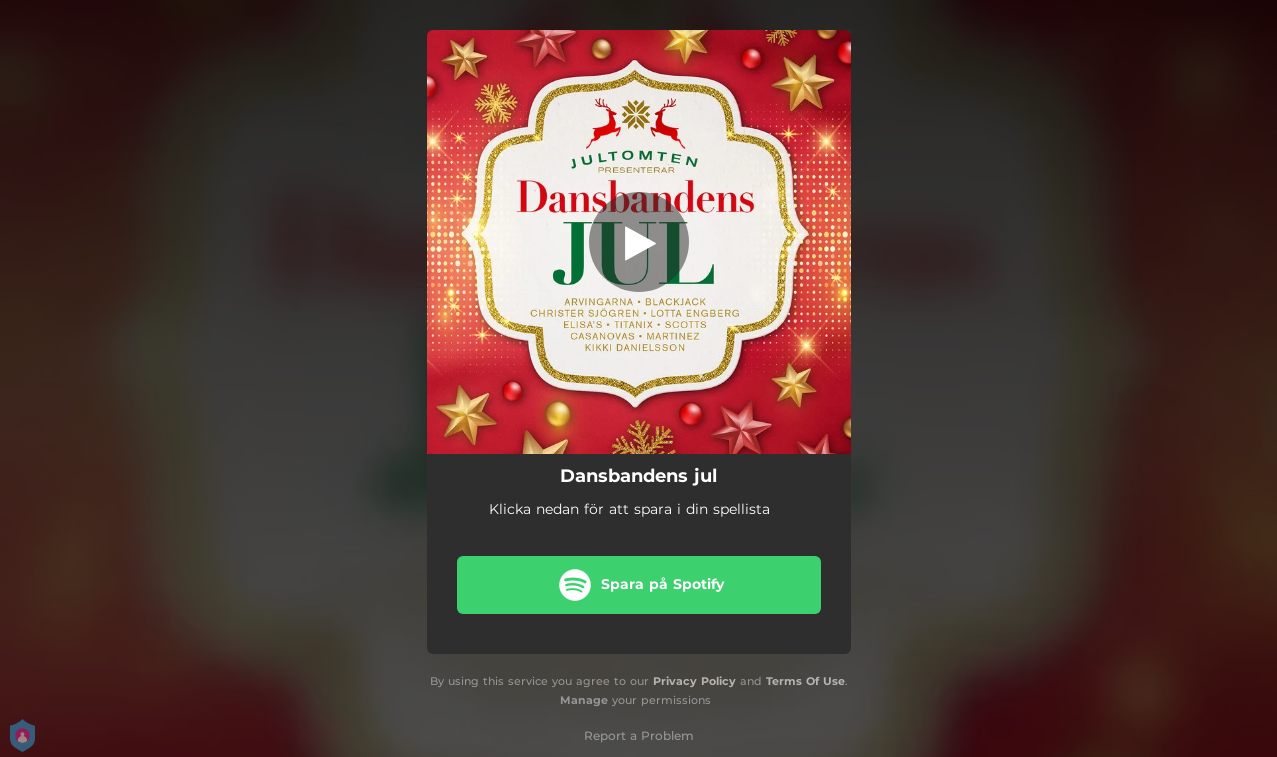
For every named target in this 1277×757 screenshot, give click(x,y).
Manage (584, 700)
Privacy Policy (694, 681)
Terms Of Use (805, 681)
